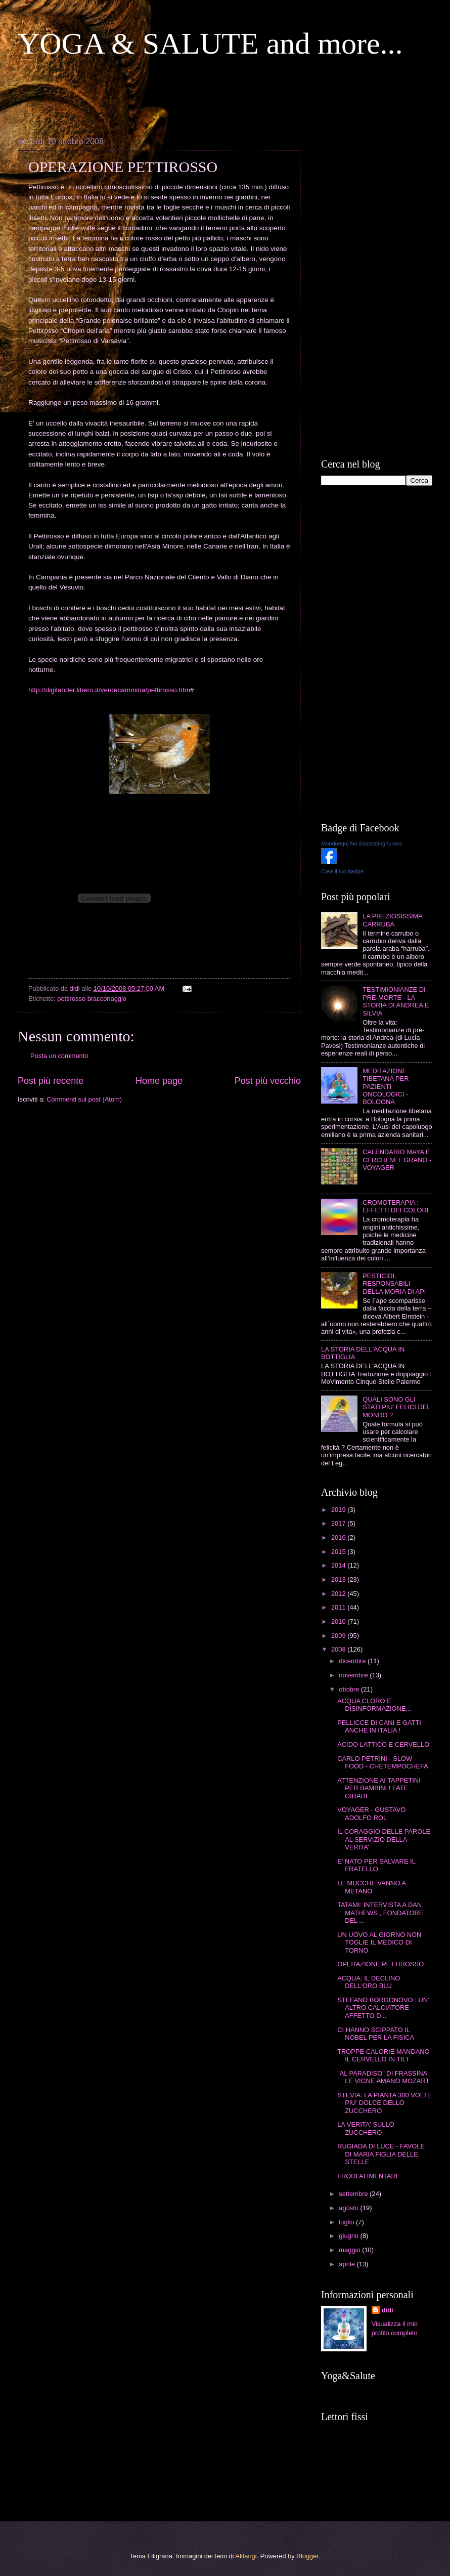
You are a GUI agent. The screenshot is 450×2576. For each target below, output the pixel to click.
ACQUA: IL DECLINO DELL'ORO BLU (368, 1982)
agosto (349, 2208)
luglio (347, 2222)
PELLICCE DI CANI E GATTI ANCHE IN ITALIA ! (379, 1726)
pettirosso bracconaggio (91, 998)
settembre (354, 2194)
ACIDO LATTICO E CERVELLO (383, 1744)
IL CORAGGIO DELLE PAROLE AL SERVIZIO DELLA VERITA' (383, 1839)
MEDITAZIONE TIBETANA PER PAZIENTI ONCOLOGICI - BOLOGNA (386, 1086)
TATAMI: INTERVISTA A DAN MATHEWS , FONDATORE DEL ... (380, 1912)
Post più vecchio (268, 1081)
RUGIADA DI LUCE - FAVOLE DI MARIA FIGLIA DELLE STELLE (381, 2154)
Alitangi (245, 2556)
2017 (339, 1523)
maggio (350, 2250)
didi (387, 2310)
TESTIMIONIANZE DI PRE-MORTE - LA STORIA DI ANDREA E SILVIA (396, 1001)
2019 (339, 1509)
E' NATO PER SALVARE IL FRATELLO (376, 1865)
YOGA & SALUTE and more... (210, 43)
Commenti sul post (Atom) (84, 1099)
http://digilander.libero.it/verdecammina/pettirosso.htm (109, 690)
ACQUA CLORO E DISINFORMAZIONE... (374, 1704)
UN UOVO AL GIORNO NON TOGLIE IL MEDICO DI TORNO (379, 1942)
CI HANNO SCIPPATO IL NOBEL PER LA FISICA (375, 2033)
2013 (339, 1579)
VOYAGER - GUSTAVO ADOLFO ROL (371, 1813)
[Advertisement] (202, 96)
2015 (339, 1551)
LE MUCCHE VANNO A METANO (371, 1886)
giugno (349, 2236)
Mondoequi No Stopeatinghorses (361, 843)
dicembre (353, 1661)
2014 (339, 1565)
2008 (339, 1649)
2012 (339, 1593)
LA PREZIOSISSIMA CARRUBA (392, 919)
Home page (159, 1081)
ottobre (350, 1689)
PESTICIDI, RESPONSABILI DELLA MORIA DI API (394, 1283)
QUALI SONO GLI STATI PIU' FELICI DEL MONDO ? (396, 1407)
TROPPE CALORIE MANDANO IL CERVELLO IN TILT (383, 2055)
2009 (339, 1635)
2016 (339, 1537)
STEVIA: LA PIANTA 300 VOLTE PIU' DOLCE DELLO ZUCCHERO (384, 2103)
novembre (354, 1675)
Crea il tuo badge (342, 871)
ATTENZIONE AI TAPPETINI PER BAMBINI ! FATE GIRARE (379, 1788)
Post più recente (50, 1081)
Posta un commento (59, 1056)
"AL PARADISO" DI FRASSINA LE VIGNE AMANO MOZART (383, 2077)
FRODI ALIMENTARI (367, 2176)
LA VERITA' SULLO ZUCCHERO (365, 2128)
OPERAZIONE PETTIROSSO (380, 1964)
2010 (339, 1621)
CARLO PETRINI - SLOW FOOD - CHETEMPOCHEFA (382, 1762)
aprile (347, 2264)
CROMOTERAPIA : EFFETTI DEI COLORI (395, 1206)
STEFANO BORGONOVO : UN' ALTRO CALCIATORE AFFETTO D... (383, 2007)
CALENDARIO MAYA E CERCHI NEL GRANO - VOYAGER (397, 1159)
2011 (339, 1607)
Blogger (307, 2556)
